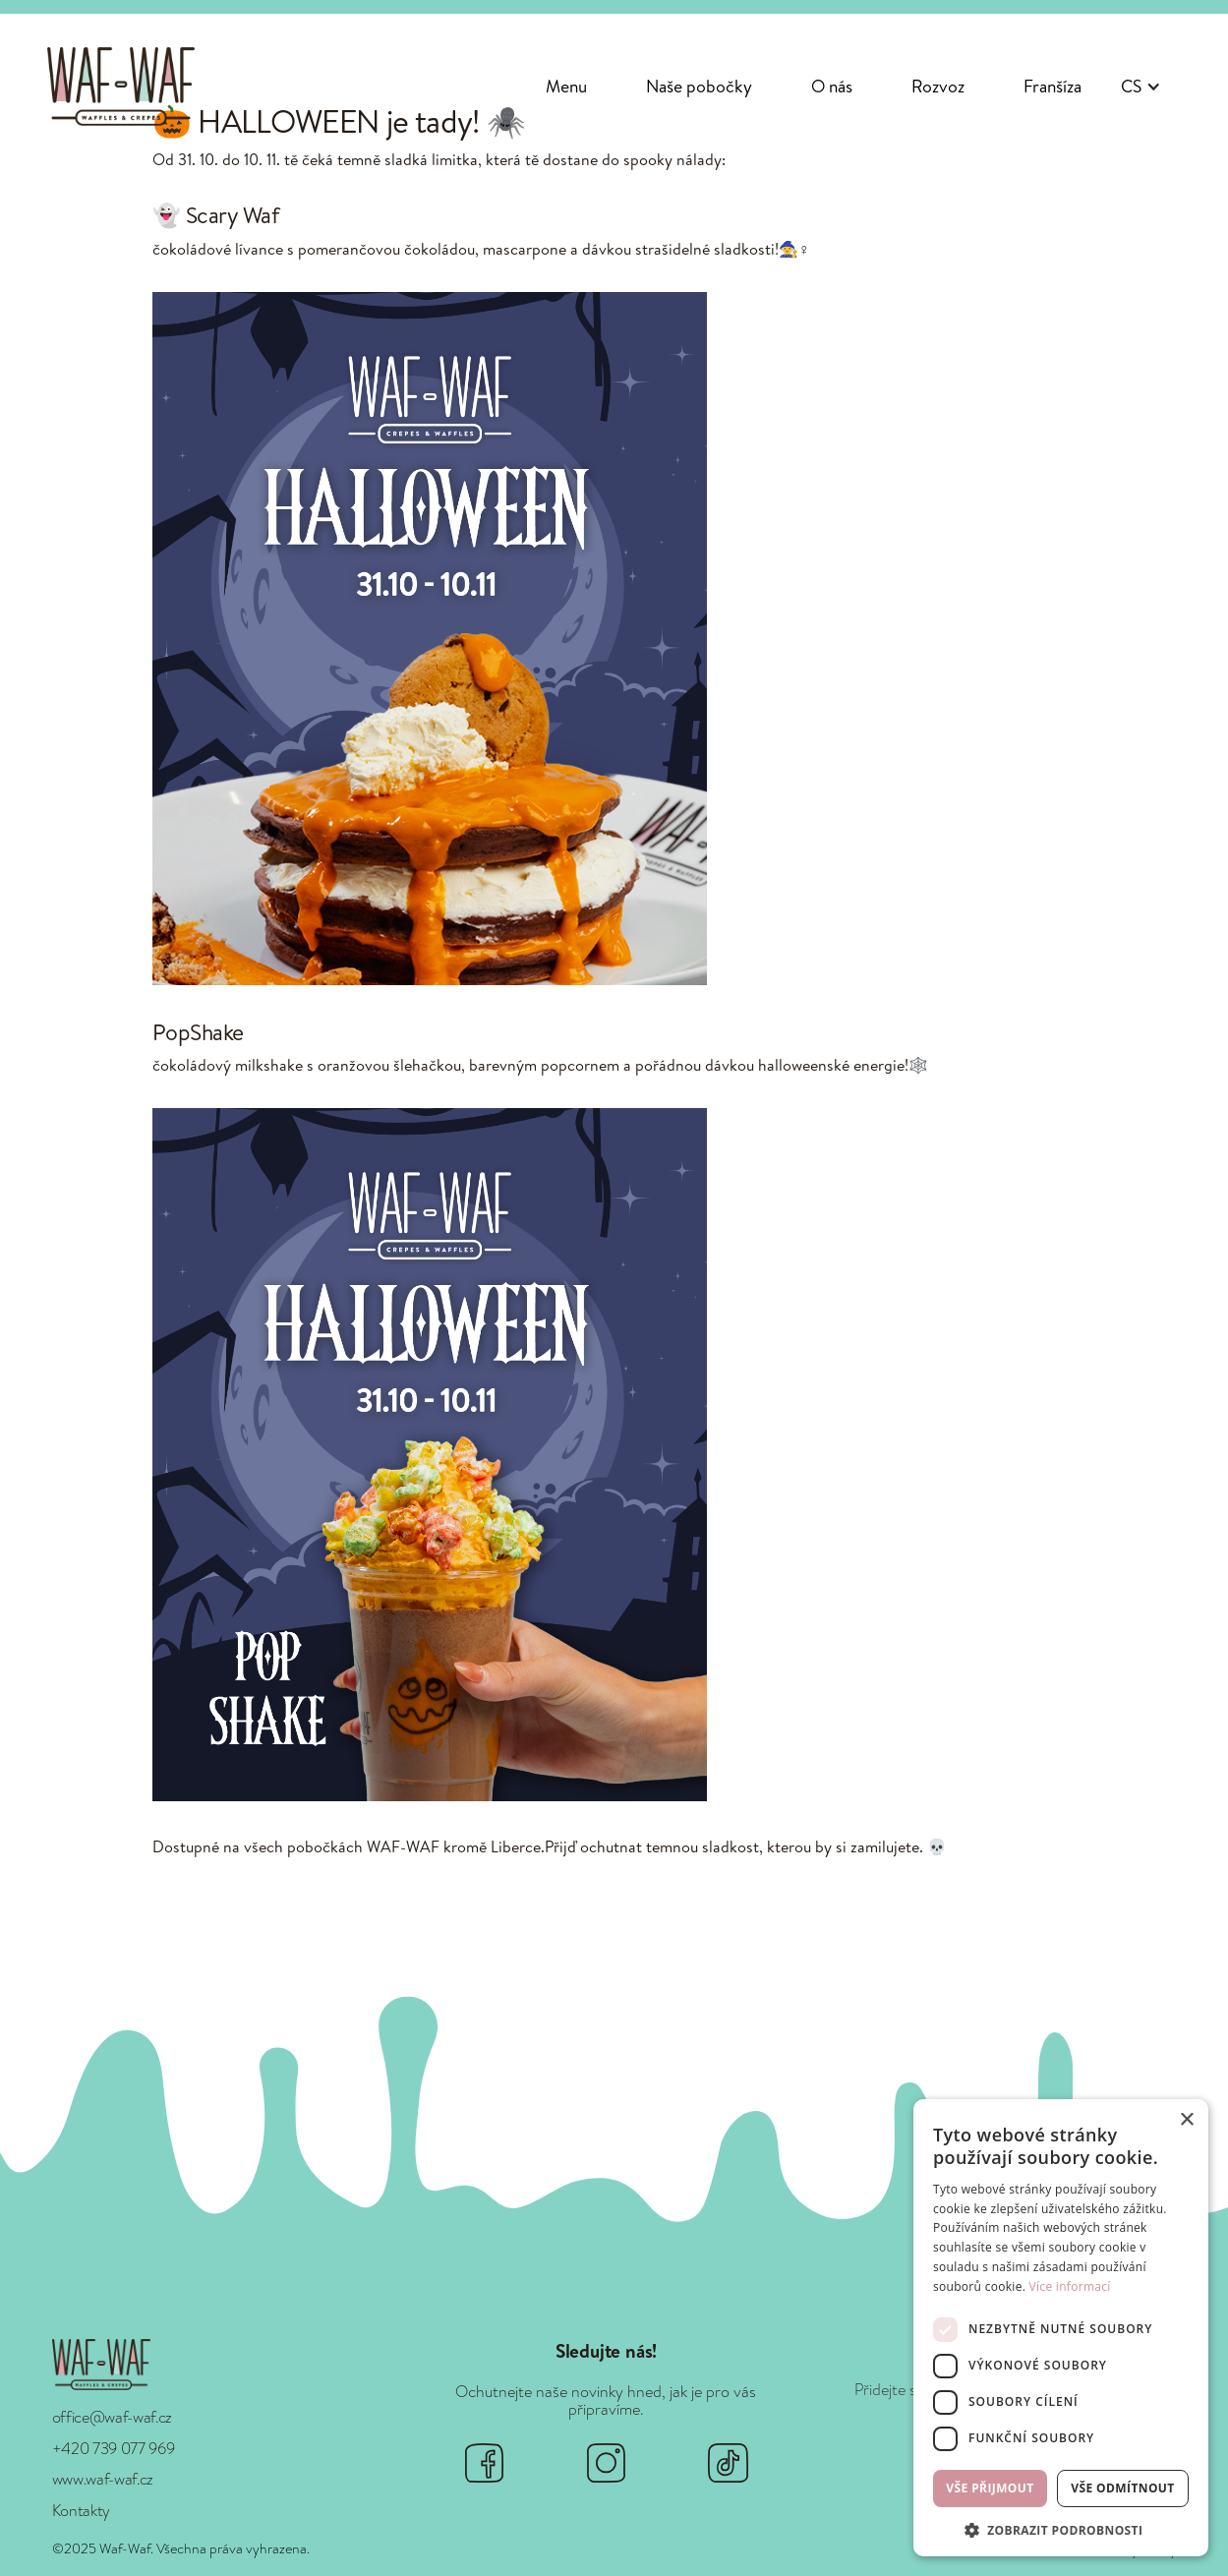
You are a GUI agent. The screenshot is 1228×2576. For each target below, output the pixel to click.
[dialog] (1060, 2327)
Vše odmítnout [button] (1122, 2488)
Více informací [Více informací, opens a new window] (1070, 2286)
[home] (121, 86)
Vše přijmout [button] (989, 2488)
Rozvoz (938, 86)
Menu (566, 86)
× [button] (1186, 2120)
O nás (831, 86)
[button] (1141, 86)
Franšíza (1052, 86)
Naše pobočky (699, 86)
